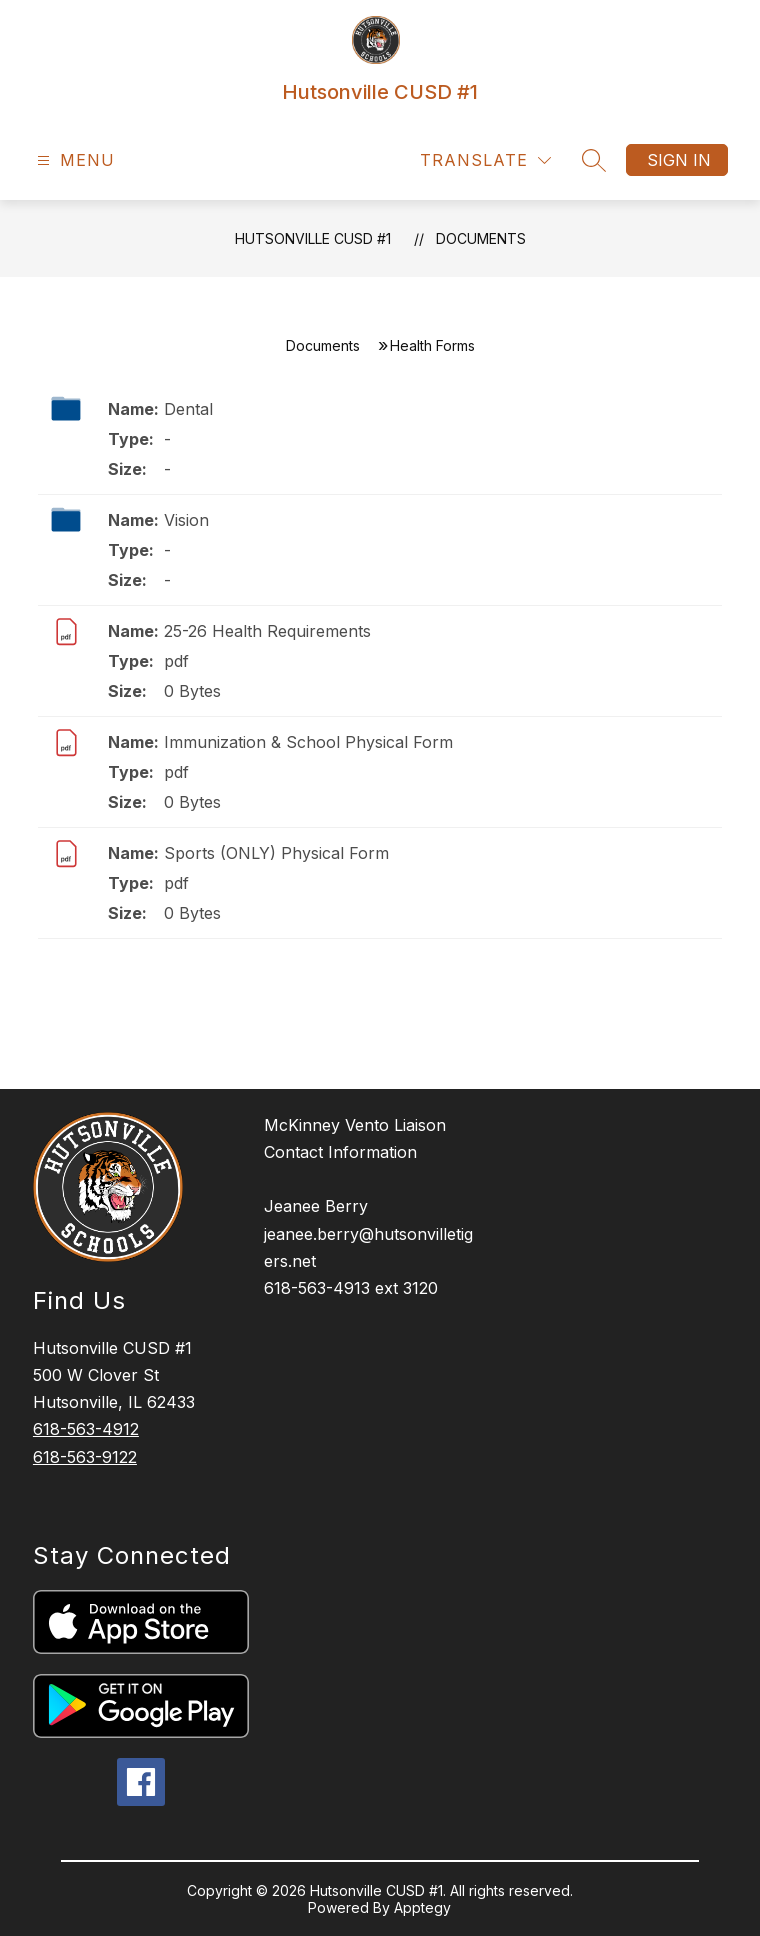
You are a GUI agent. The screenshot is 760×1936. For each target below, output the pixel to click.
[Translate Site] (485, 160)
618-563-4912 (86, 1429)
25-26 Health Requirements (267, 631)
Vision (186, 520)
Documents (481, 238)
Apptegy (422, 1907)
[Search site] (594, 160)
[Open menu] (73, 160)
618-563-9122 (85, 1457)
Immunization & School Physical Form (308, 742)
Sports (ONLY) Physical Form (276, 853)
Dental (188, 409)
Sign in (679, 160)
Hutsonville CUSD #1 (313, 238)
